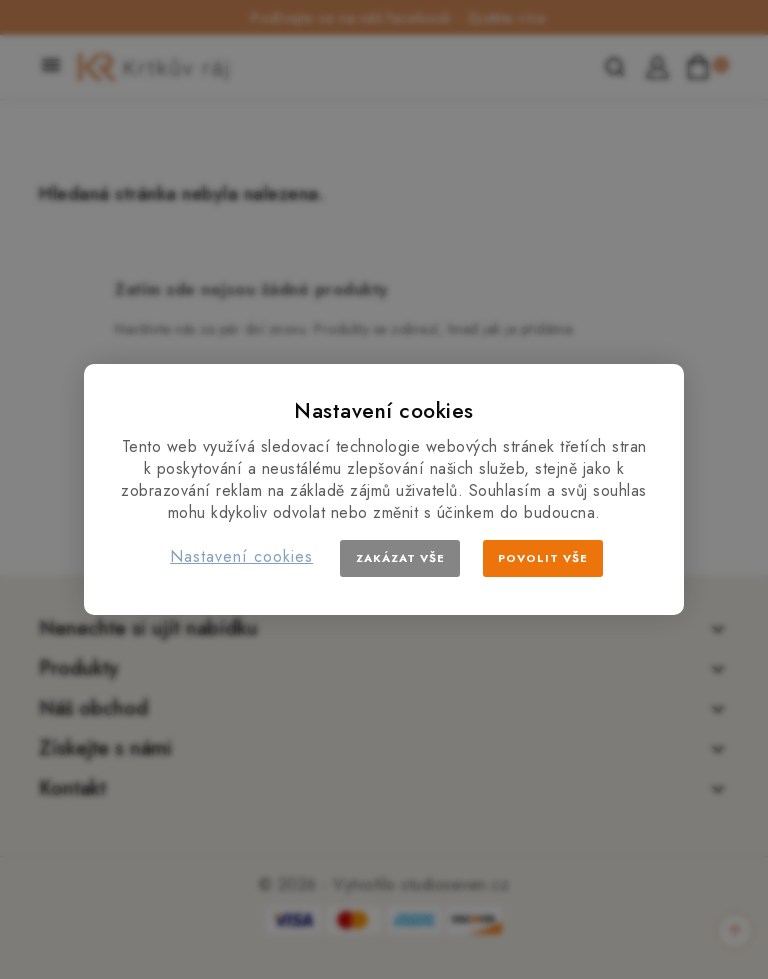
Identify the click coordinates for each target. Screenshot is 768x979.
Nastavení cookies (241, 556)
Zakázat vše (400, 558)
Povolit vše (543, 558)
